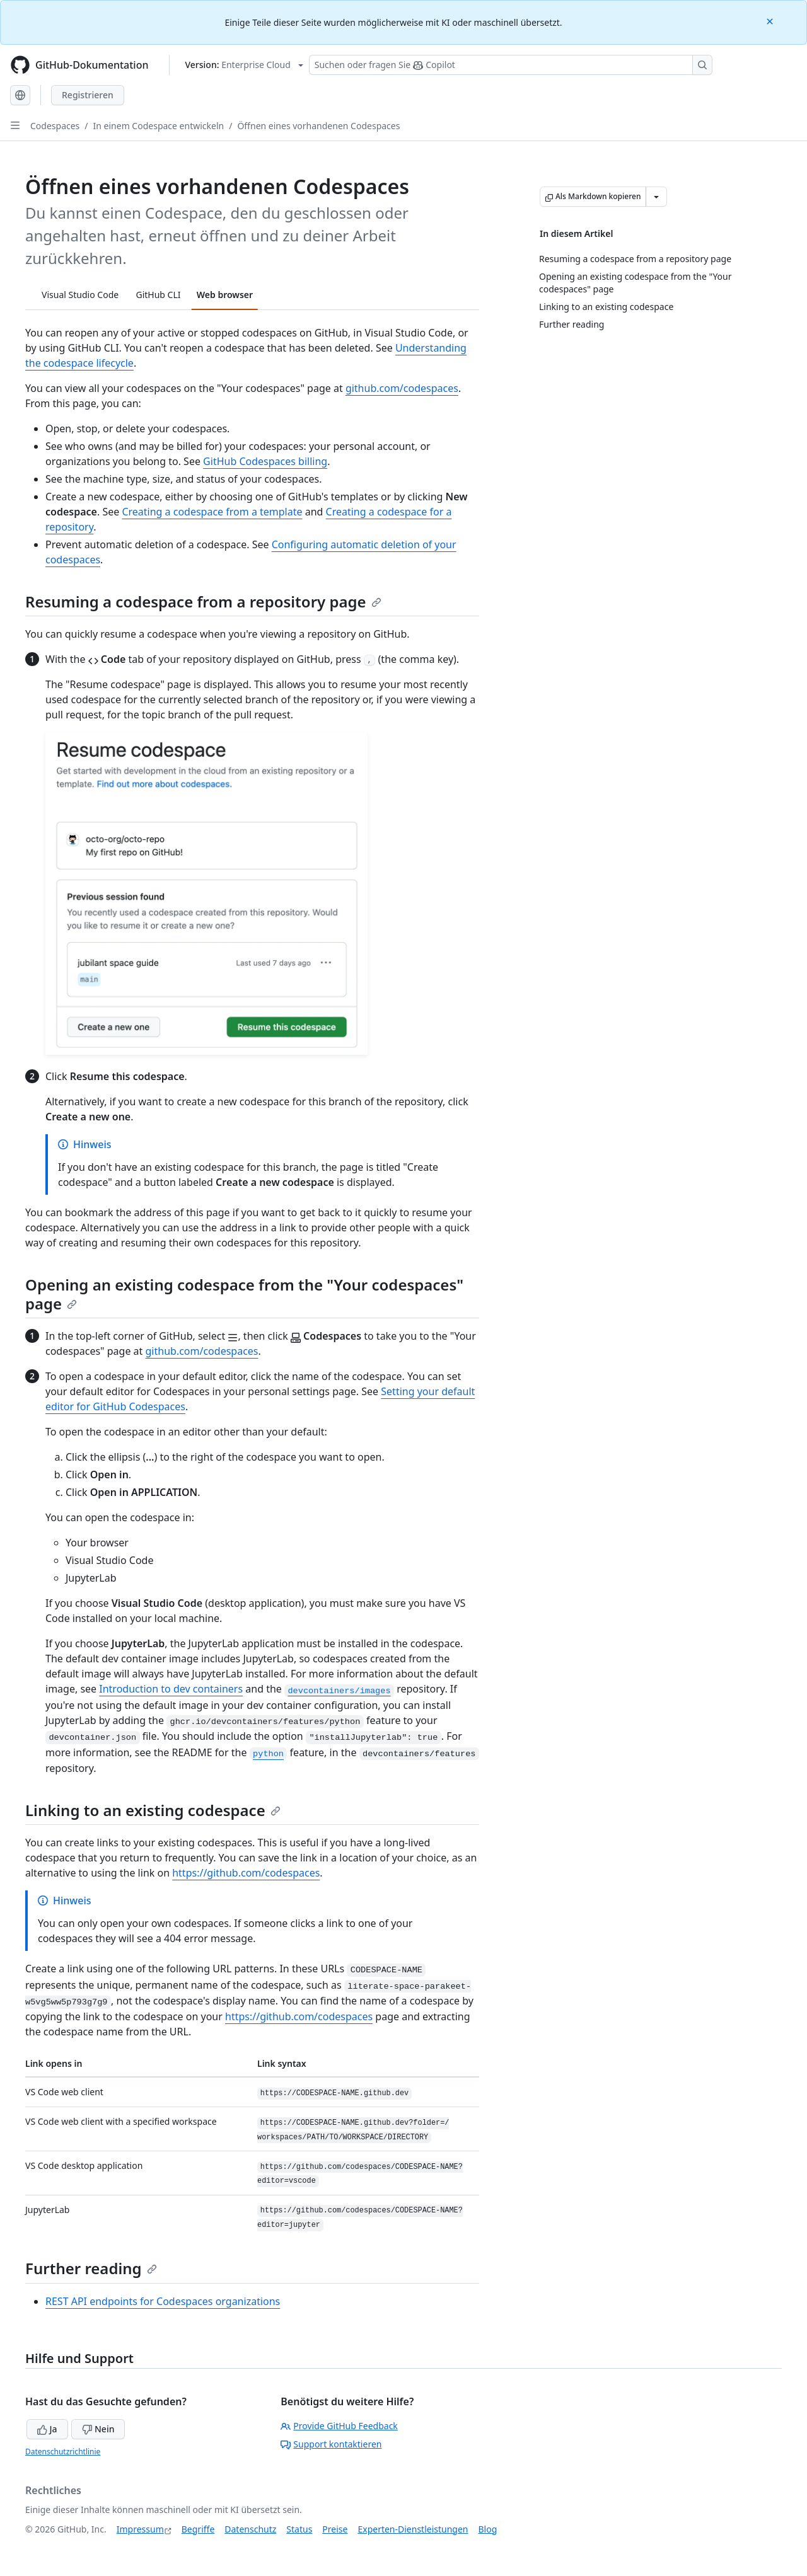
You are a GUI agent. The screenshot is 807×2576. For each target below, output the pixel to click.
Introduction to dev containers (171, 1689)
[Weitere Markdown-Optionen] (656, 197)
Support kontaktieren (331, 2444)
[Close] (771, 20)
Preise (334, 2529)
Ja (47, 2429)
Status (299, 2529)
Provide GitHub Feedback (339, 2426)
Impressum (140, 2529)
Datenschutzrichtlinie (62, 2451)
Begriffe (198, 2529)
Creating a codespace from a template (212, 512)
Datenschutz (250, 2529)
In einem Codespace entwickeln (158, 126)
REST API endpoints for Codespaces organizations (162, 2301)
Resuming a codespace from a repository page (203, 601)
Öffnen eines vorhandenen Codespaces (318, 126)
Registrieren (87, 95)
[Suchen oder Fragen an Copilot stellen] (510, 65)
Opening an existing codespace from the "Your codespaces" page (244, 1294)
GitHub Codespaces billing (265, 461)
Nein (98, 2429)
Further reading (91, 2268)
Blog (488, 2529)
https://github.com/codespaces (246, 1873)
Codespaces (54, 126)
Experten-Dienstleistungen (412, 2529)
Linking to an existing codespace (153, 1810)
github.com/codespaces (401, 388)
